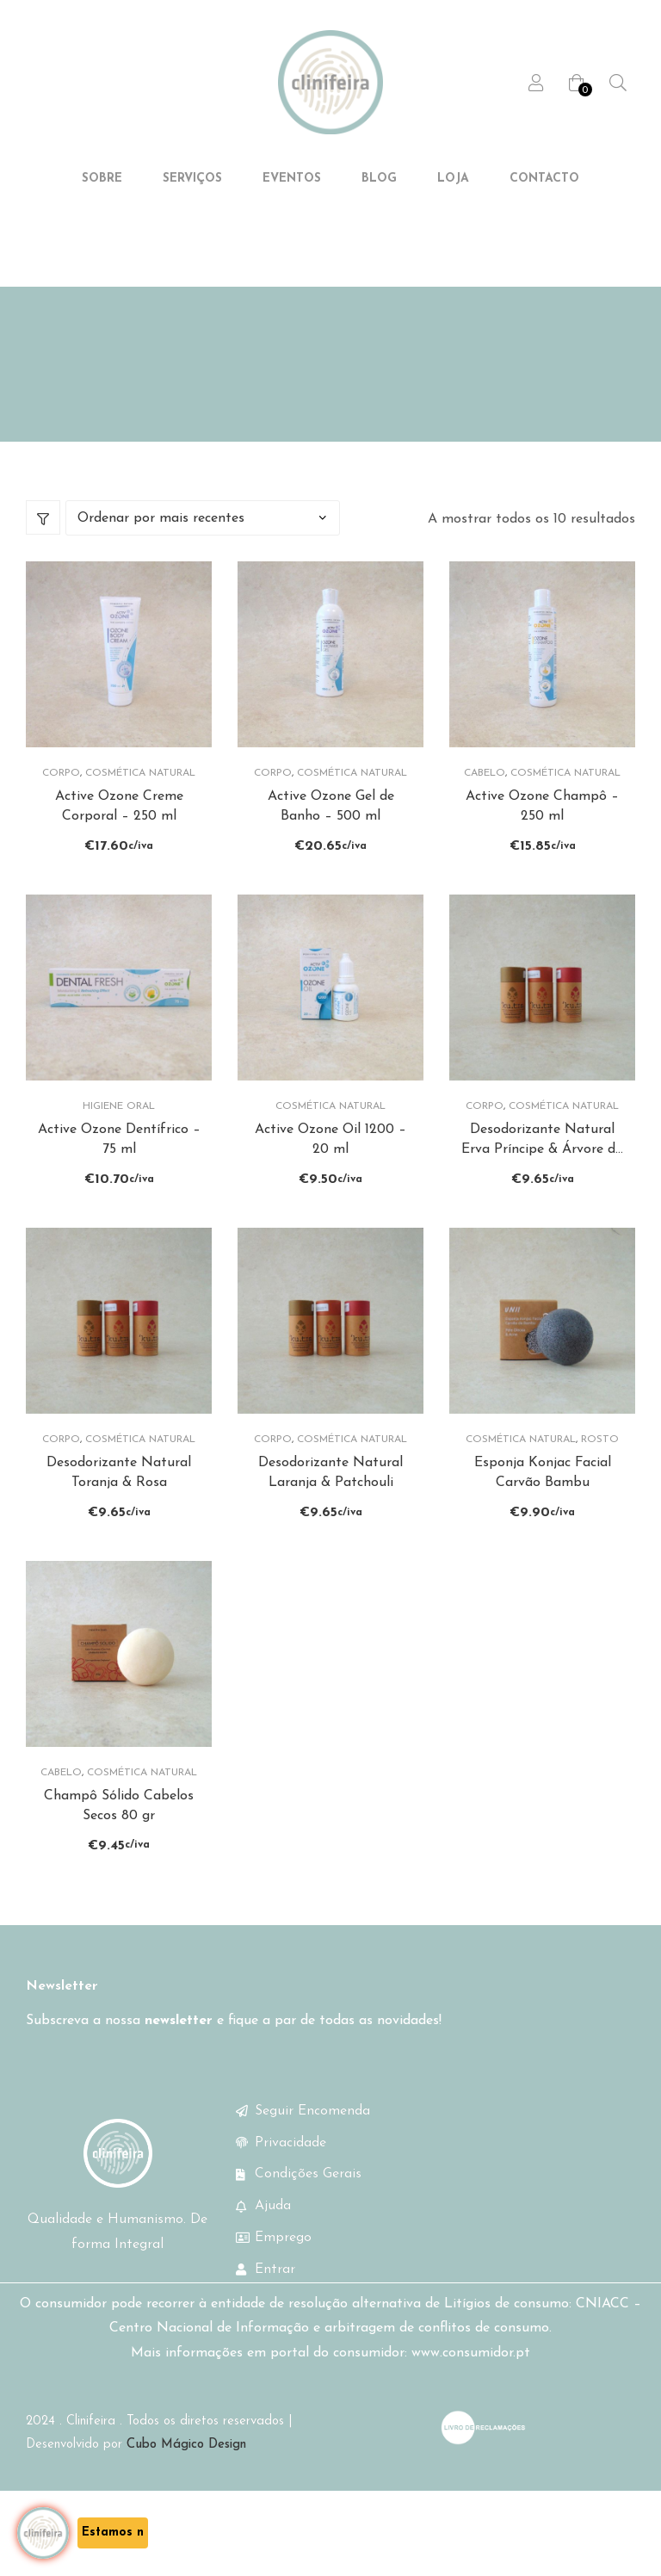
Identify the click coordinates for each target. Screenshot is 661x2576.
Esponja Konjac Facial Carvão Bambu (542, 1504)
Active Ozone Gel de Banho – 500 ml (331, 830)
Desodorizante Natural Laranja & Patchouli (330, 1504)
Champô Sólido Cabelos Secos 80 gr (119, 1841)
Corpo (61, 797)
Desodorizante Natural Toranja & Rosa (118, 1504)
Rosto (600, 1471)
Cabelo (484, 797)
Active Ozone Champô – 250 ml (542, 830)
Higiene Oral (119, 1135)
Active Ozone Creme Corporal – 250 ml (119, 830)
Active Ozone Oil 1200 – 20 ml (330, 1167)
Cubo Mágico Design (186, 2484)
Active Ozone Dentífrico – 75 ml (119, 1167)
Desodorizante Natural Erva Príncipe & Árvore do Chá (542, 1169)
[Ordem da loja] (202, 542)
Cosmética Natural (140, 797)
